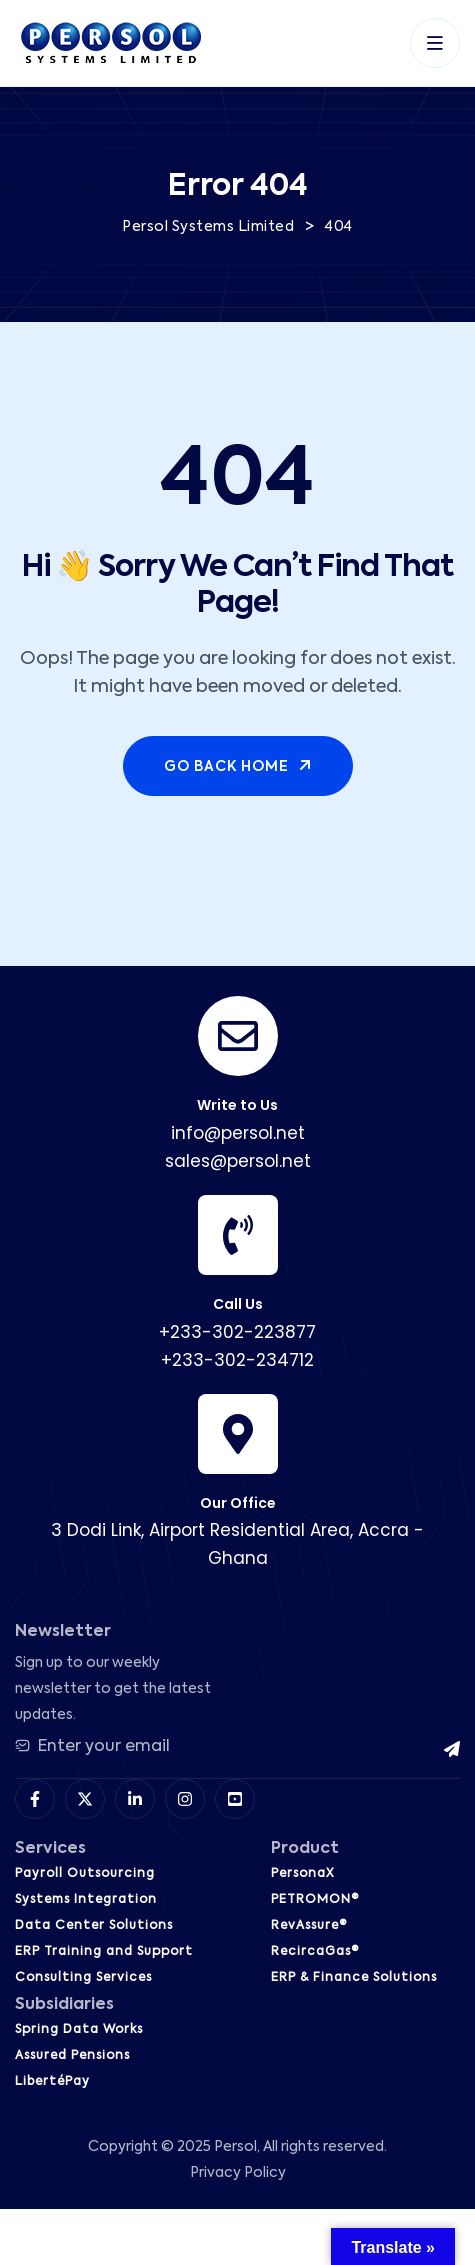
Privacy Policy (238, 2173)
